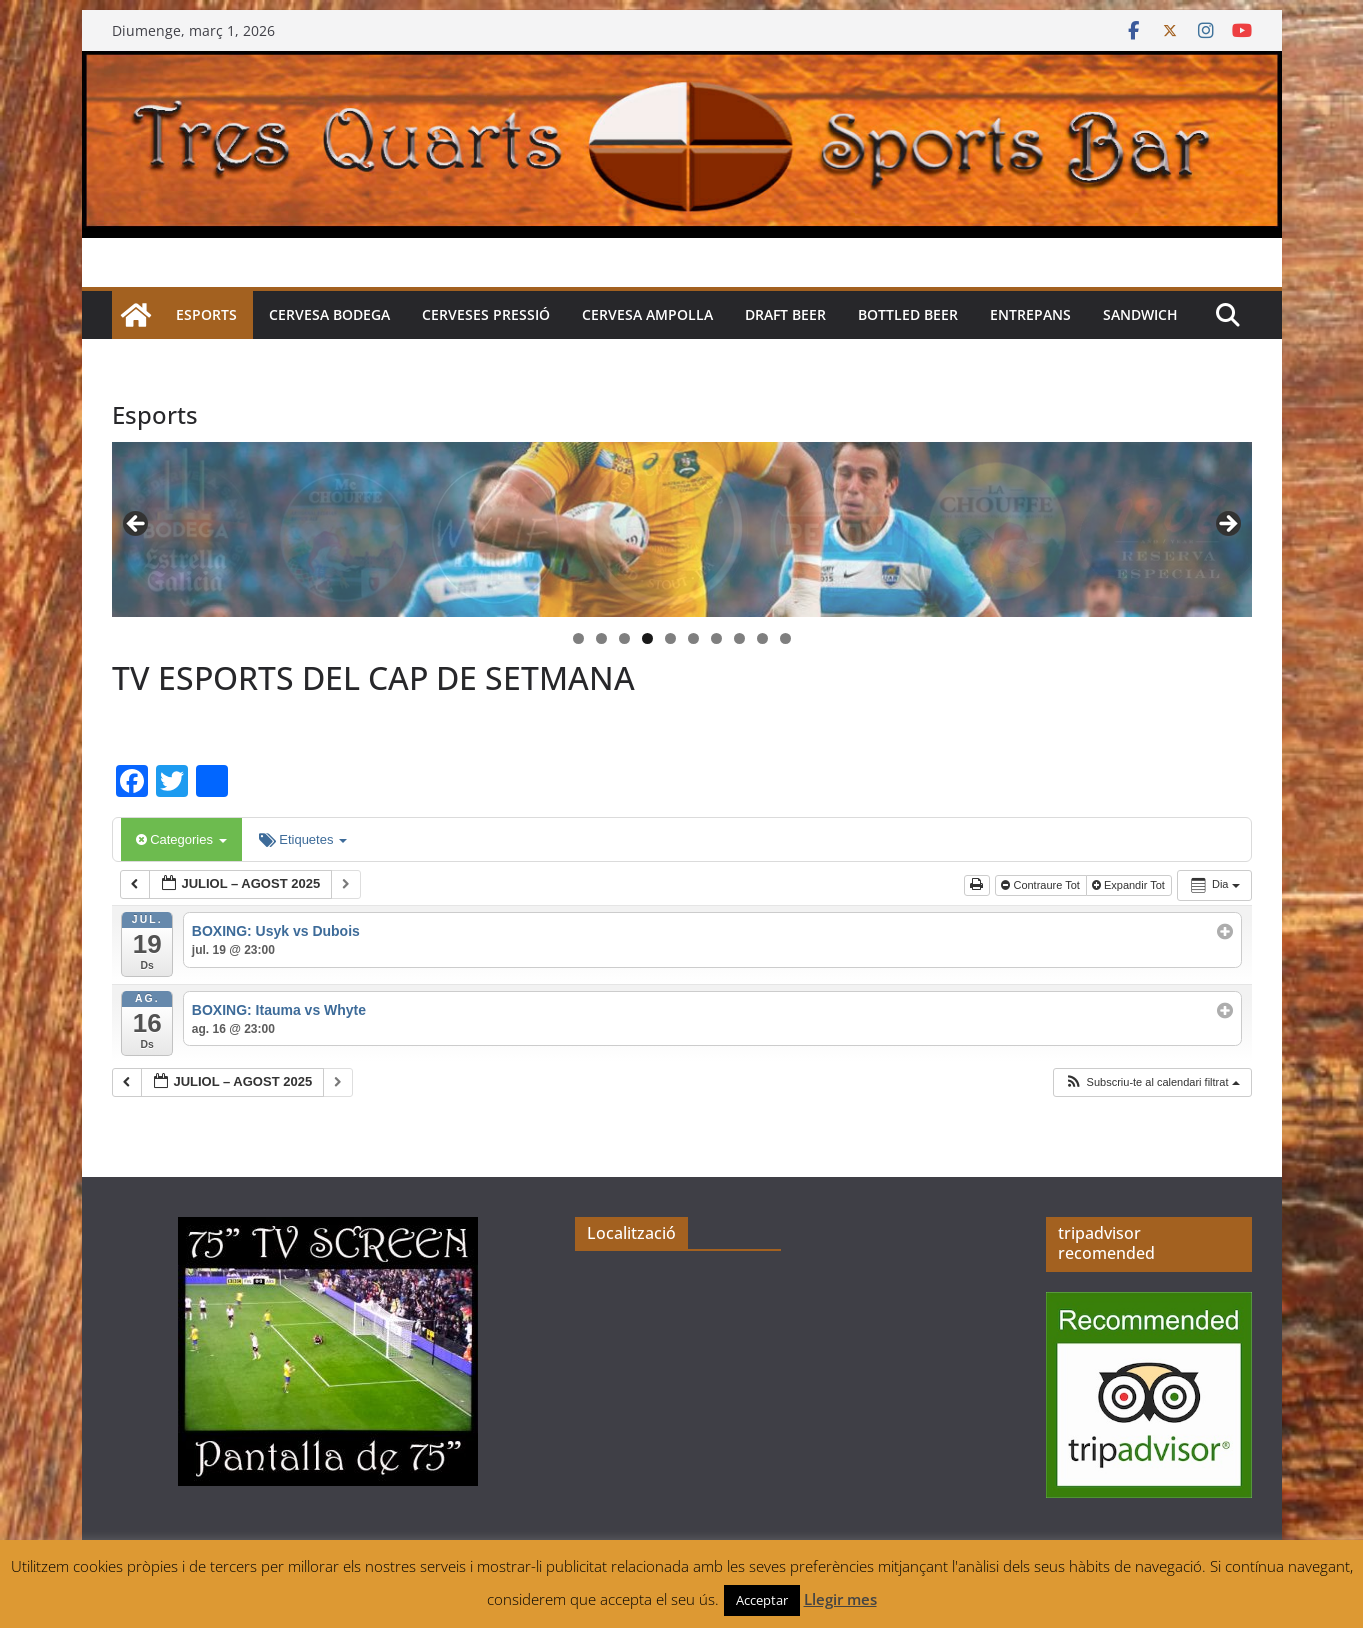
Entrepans (1030, 314)
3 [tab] (624, 638)
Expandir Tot (1130, 885)
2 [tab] (601, 638)
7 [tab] (716, 638)
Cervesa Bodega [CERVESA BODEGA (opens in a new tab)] (329, 314)
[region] (682, 529)
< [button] (137, 525)
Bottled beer (908, 314)
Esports (206, 314)
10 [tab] (786, 640)
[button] (1152, 1082)
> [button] (1227, 525)
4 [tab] (647, 638)
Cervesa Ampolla (647, 314)
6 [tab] (693, 638)
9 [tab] (762, 638)
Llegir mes (840, 1599)
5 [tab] (670, 638)
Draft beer (785, 314)
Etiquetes (303, 839)
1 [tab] (578, 638)
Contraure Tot (1042, 885)
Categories (181, 839)
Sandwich (1140, 314)
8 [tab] (739, 638)
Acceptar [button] (762, 1600)
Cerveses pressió (486, 314)
